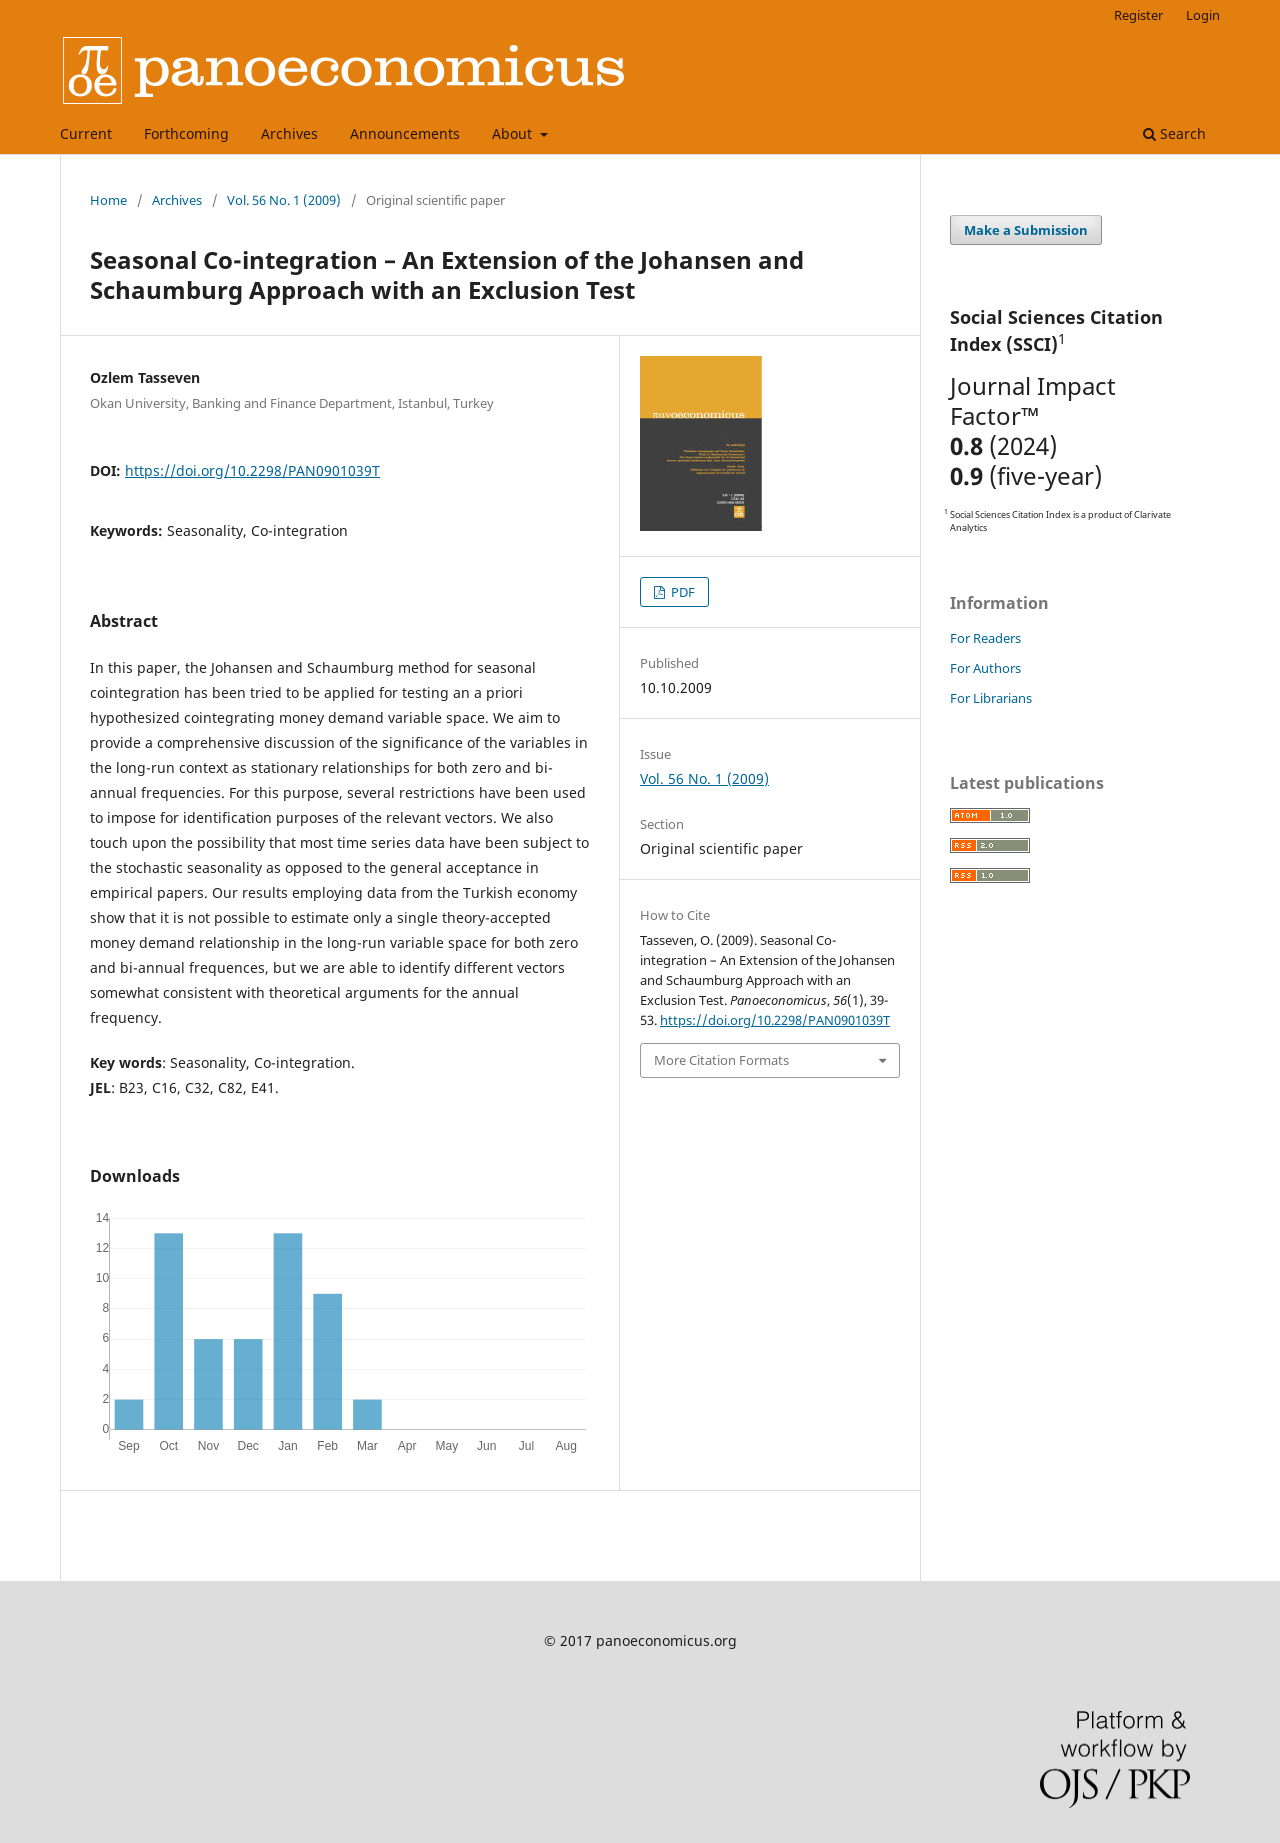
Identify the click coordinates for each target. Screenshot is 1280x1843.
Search (1174, 133)
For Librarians (991, 698)
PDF (681, 592)
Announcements (405, 133)
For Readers (985, 638)
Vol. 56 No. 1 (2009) (284, 200)
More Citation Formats (721, 1060)
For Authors (985, 668)
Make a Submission (1026, 230)
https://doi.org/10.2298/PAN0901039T (252, 470)
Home (108, 200)
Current (86, 133)
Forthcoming (186, 133)
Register (1138, 15)
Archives (289, 133)
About (514, 133)
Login (1203, 15)
